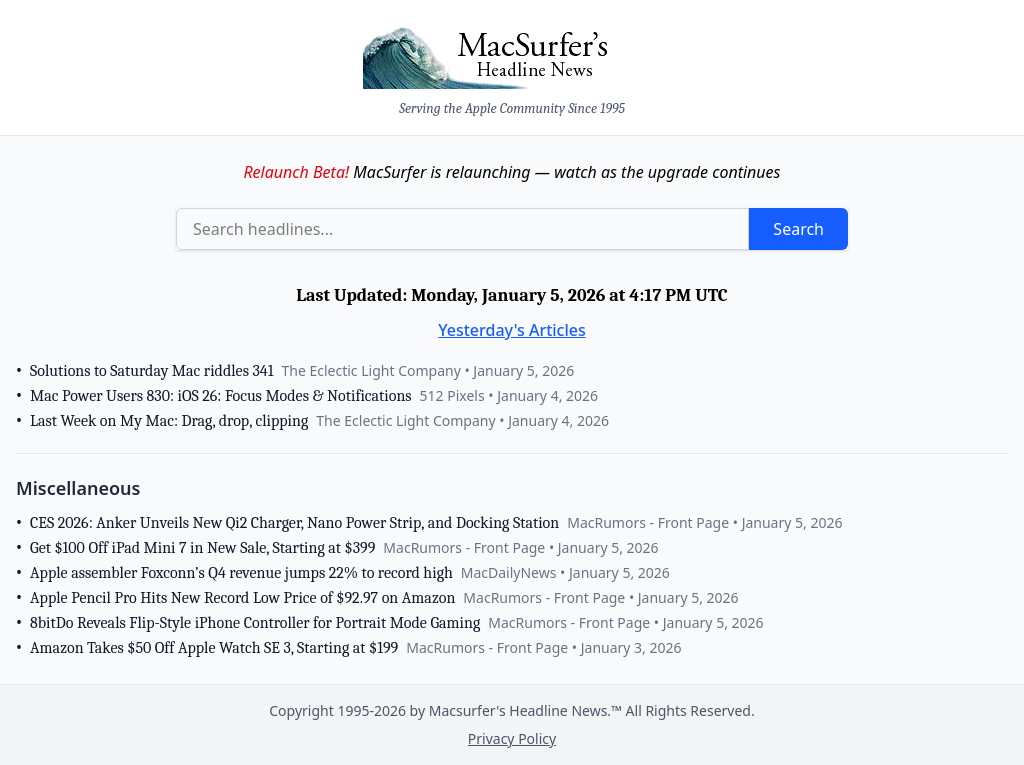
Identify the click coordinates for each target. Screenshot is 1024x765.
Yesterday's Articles (512, 330)
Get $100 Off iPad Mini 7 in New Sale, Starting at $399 (202, 548)
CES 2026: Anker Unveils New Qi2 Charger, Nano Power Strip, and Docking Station (294, 523)
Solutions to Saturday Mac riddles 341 (151, 371)
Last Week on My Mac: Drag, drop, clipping (169, 421)
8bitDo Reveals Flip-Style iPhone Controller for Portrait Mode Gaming (255, 623)
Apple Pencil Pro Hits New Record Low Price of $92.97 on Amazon (242, 598)
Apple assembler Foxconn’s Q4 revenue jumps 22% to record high (241, 573)
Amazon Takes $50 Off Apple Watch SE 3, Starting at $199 (214, 648)
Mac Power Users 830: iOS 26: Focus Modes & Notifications (221, 396)
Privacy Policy (512, 738)
